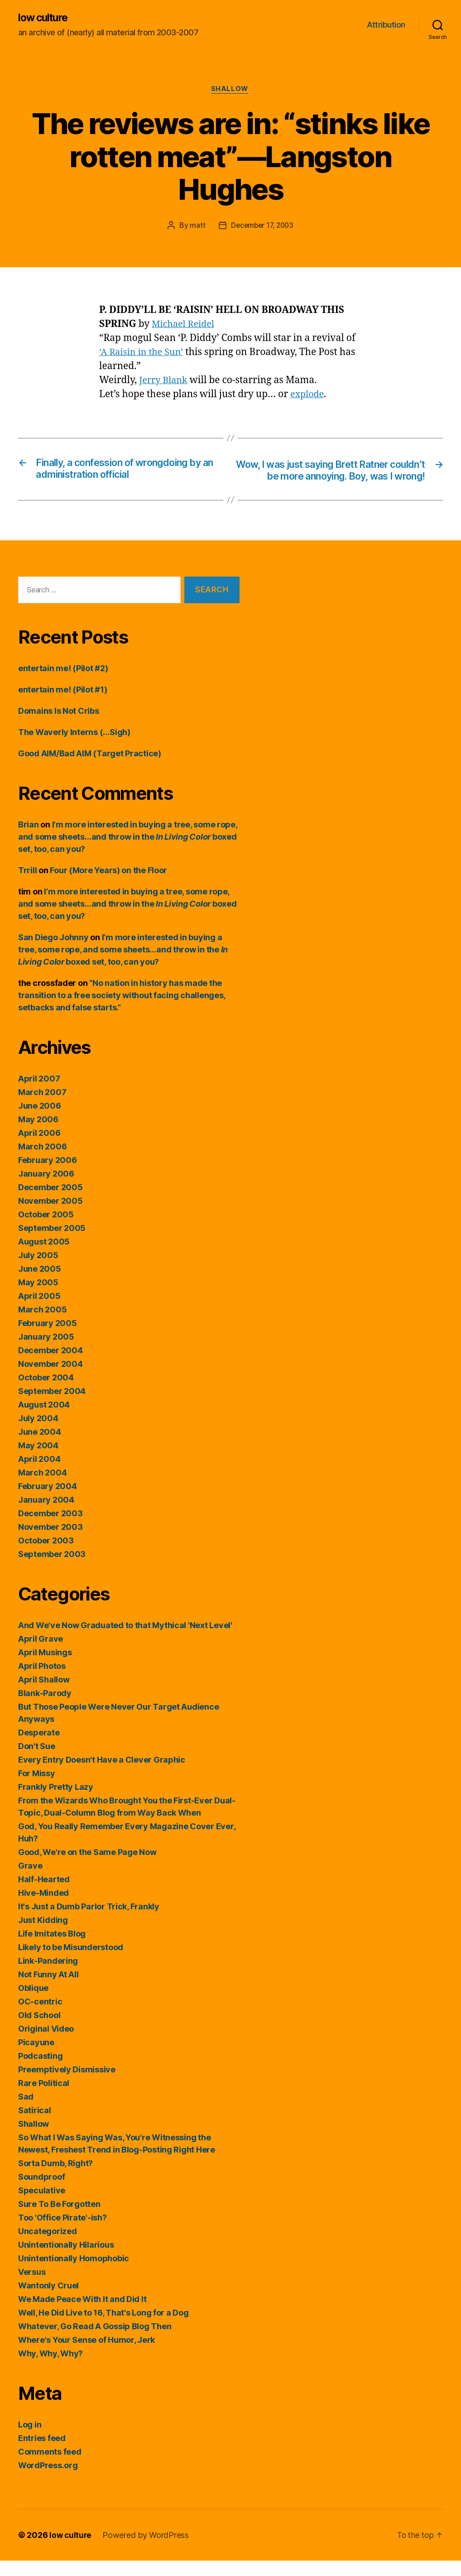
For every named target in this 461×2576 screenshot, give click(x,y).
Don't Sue (36, 1761)
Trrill (27, 885)
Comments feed (50, 2467)
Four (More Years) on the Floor (108, 885)
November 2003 (50, 1542)
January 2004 (46, 1515)
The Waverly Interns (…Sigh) (74, 747)
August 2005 (44, 1257)
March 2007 (42, 1107)
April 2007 (39, 1094)
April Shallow (44, 1695)
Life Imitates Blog (52, 1949)
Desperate (39, 1748)
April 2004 (39, 1474)
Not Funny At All (48, 1989)
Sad (26, 2112)
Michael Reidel (185, 325)
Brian (28, 840)
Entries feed (42, 2453)
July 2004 (38, 1433)
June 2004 (39, 1447)
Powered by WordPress (147, 2550)
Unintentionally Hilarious (66, 2260)
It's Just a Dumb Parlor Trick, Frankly (88, 1922)
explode (308, 395)
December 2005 (50, 1202)
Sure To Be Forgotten (59, 2219)
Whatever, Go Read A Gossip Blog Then (94, 2341)
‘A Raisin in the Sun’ (143, 353)
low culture (45, 18)
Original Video (46, 2044)
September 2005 (52, 1243)
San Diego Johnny (53, 952)
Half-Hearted (44, 1894)
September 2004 (52, 1406)
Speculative (41, 2206)
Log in (29, 2440)
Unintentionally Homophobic (73, 2273)
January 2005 (46, 1352)
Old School (39, 2030)
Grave (30, 1881)
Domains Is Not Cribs (58, 726)
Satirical (34, 2125)
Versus (31, 2287)
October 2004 (46, 1393)
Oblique (33, 2003)
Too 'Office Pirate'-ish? (62, 2233)
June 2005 (39, 1284)
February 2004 (47, 1501)
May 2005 (38, 1297)
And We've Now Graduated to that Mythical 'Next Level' (125, 1640)
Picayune (36, 2057)
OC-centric (40, 2017)
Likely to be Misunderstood (70, 1962)
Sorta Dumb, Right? (55, 2178)
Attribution (386, 25)
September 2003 (52, 1569)
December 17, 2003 (262, 226)
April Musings (45, 1667)
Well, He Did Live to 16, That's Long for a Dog (103, 2328)
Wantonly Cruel (48, 2301)
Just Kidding (43, 1935)
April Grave (40, 1654)
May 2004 (38, 1461)
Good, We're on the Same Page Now (87, 1867)
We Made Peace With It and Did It (82, 2314)
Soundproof (41, 2192)
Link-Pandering (48, 1976)
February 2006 (47, 1175)
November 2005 (50, 1216)
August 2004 (44, 1420)
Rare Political (43, 2098)
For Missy (36, 1788)
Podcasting (40, 2071)
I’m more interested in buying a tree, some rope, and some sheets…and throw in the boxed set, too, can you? (127, 852)
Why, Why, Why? (50, 2369)
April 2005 (39, 1311)
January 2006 (46, 1189)
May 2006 (38, 1134)
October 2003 (46, 1556)
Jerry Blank (164, 381)
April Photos (42, 1681)
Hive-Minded (43, 1908)
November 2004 (50, 1379)
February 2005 (47, 1338)
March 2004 (42, 1488)
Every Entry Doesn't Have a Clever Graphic (101, 1775)
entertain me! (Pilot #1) (62, 705)
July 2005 (38, 1270)
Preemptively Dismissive (66, 2085)
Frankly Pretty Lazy (55, 1802)
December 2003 (50, 1528)
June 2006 (39, 1121)
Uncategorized (47, 2246)
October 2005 (46, 1230)
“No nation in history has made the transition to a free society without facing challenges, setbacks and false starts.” (121, 1011)
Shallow (231, 91)
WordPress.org (48, 2480)
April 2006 (39, 1148)
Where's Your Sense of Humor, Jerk (86, 2355)
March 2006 (42, 1162)
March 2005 (42, 1325)
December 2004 (50, 1365)
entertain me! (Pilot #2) (63, 683)
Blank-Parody (45, 1708)
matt (195, 226)
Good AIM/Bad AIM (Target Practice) (89, 769)
